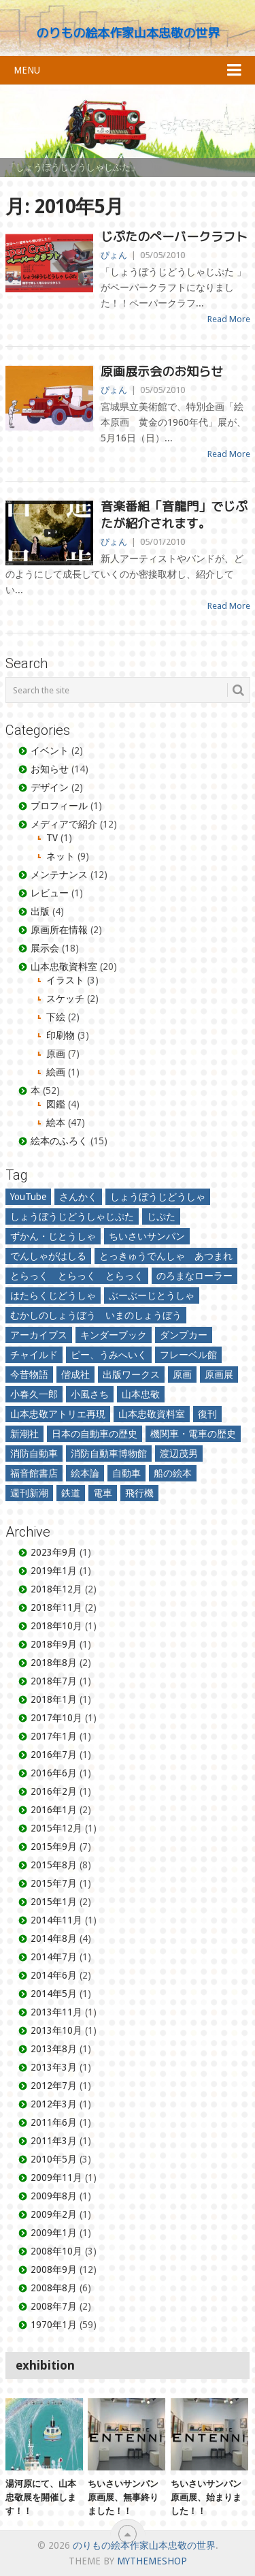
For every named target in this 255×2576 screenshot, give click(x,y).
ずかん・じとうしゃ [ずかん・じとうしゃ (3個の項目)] (53, 1236)
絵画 (55, 1072)
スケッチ (65, 998)
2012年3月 (54, 2104)
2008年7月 (54, 2306)
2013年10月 (56, 2030)
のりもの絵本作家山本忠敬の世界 (128, 33)
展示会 (45, 948)
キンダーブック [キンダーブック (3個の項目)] (113, 1335)
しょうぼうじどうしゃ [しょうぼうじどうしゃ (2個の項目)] (157, 1196)
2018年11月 (56, 1607)
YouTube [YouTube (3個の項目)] (28, 1196)
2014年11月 (56, 1920)
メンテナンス (59, 874)
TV (52, 837)
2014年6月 (54, 1975)
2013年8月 (54, 2048)
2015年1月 (54, 1901)
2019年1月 (54, 1570)
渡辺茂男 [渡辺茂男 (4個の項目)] (179, 1453)
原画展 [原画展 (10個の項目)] (219, 1374)
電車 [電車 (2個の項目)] (102, 1493)
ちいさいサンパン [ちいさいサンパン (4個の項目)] (147, 1236)
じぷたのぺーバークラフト (174, 236)
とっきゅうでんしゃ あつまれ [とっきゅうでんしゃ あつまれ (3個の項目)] (166, 1256)
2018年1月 (54, 1699)
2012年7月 (54, 2085)
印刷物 (60, 1035)
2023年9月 (54, 1552)
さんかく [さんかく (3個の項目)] (78, 1196)
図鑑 (55, 1104)
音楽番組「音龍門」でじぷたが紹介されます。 (174, 515)
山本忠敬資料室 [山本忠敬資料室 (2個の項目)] (151, 1414)
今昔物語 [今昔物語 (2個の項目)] (29, 1374)
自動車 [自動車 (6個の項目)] (126, 1473)
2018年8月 (54, 1662)
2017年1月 (54, 1736)
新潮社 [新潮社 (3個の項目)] (24, 1433)
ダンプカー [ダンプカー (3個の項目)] (183, 1335)
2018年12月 (56, 1589)
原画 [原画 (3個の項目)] (182, 1374)
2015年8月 (54, 1864)
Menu (27, 70)
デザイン (50, 787)
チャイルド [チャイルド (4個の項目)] (34, 1354)
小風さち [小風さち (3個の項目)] (90, 1394)
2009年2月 (54, 2214)
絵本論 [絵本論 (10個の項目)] (85, 1473)
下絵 (55, 1016)
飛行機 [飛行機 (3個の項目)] (139, 1493)
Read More (228, 319)
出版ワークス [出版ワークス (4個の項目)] (131, 1374)
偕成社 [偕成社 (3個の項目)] (75, 1374)
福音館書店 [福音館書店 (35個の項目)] (34, 1473)
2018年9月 (54, 1644)
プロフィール (59, 805)
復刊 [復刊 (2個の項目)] (207, 1414)
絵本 (55, 1122)
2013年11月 (56, 2012)
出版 (40, 911)
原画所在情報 (59, 929)
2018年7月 (54, 1681)
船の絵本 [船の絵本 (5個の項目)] (173, 1473)
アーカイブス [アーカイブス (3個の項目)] (38, 1335)
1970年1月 (54, 2324)
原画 (55, 1053)
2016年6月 (54, 1773)
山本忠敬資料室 (64, 966)
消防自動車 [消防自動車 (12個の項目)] (34, 1453)
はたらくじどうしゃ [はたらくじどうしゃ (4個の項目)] (53, 1295)
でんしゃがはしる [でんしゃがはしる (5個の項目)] (48, 1256)
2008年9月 (54, 2269)
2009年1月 (54, 2232)
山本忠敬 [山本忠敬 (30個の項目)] (141, 1394)
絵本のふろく (59, 1140)
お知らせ (50, 769)
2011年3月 (54, 2140)
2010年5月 (54, 2159)
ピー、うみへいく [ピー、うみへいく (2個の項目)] (109, 1354)
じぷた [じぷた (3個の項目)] (161, 1216)
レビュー (50, 893)
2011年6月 (54, 2122)
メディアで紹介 (64, 824)
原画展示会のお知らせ (162, 371)
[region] (127, 131)
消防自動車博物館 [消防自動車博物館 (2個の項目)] (109, 1453)
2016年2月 (54, 1791)
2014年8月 (54, 1938)
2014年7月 (54, 1956)
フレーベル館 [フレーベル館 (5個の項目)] (188, 1354)
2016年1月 (54, 1809)
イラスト (65, 980)
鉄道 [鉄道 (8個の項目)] (70, 1493)
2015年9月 (54, 1846)
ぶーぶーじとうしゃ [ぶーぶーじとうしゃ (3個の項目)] (151, 1295)
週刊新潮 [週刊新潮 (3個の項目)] (29, 1493)
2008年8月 (54, 2287)
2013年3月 (54, 2067)
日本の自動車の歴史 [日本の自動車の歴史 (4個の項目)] (94, 1433)
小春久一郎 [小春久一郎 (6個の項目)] (34, 1394)
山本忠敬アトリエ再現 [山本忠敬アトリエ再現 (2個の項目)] (57, 1414)
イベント (50, 750)
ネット (60, 856)
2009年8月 (54, 2195)
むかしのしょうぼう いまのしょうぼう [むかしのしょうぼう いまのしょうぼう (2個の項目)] (96, 1315)
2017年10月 (56, 1717)
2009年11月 (56, 2177)
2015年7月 (54, 1883)
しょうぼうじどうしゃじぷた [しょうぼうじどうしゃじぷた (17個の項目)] (72, 1216)
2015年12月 (56, 1828)
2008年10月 (56, 2251)
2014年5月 (54, 1993)
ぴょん (114, 255)
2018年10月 (56, 1625)
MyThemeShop (152, 2561)
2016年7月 (54, 1754)
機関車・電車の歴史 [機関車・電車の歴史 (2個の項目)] (193, 1433)
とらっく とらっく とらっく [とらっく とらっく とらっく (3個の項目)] (76, 1275)
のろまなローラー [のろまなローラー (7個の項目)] (194, 1275)
